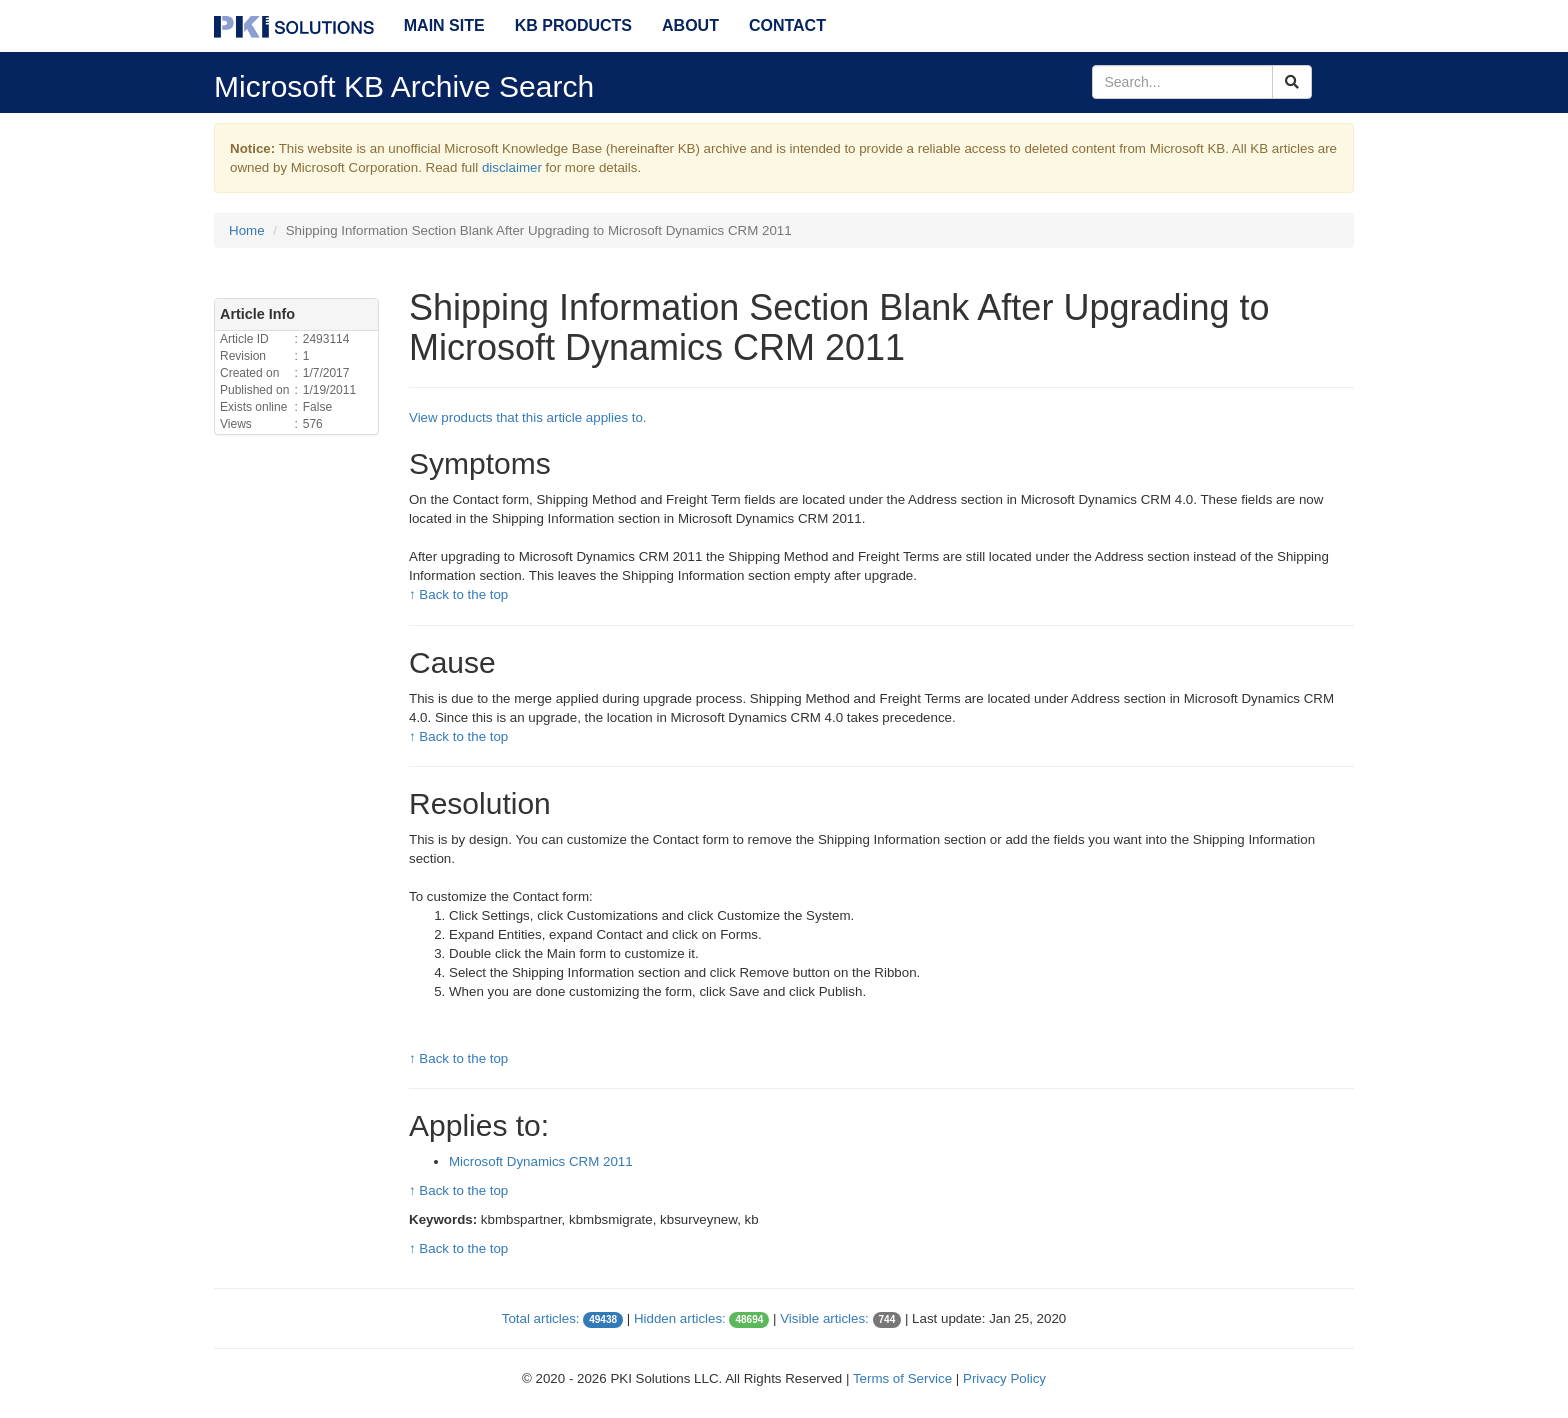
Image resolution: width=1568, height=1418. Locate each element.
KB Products (573, 25)
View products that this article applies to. (528, 417)
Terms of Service (902, 1378)
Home (247, 230)
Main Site (444, 25)
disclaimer (512, 167)
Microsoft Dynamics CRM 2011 (541, 1161)
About (690, 25)
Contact (787, 25)
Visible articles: (824, 1318)
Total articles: (541, 1318)
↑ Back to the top (458, 594)
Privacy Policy (1004, 1378)
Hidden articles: (680, 1318)
